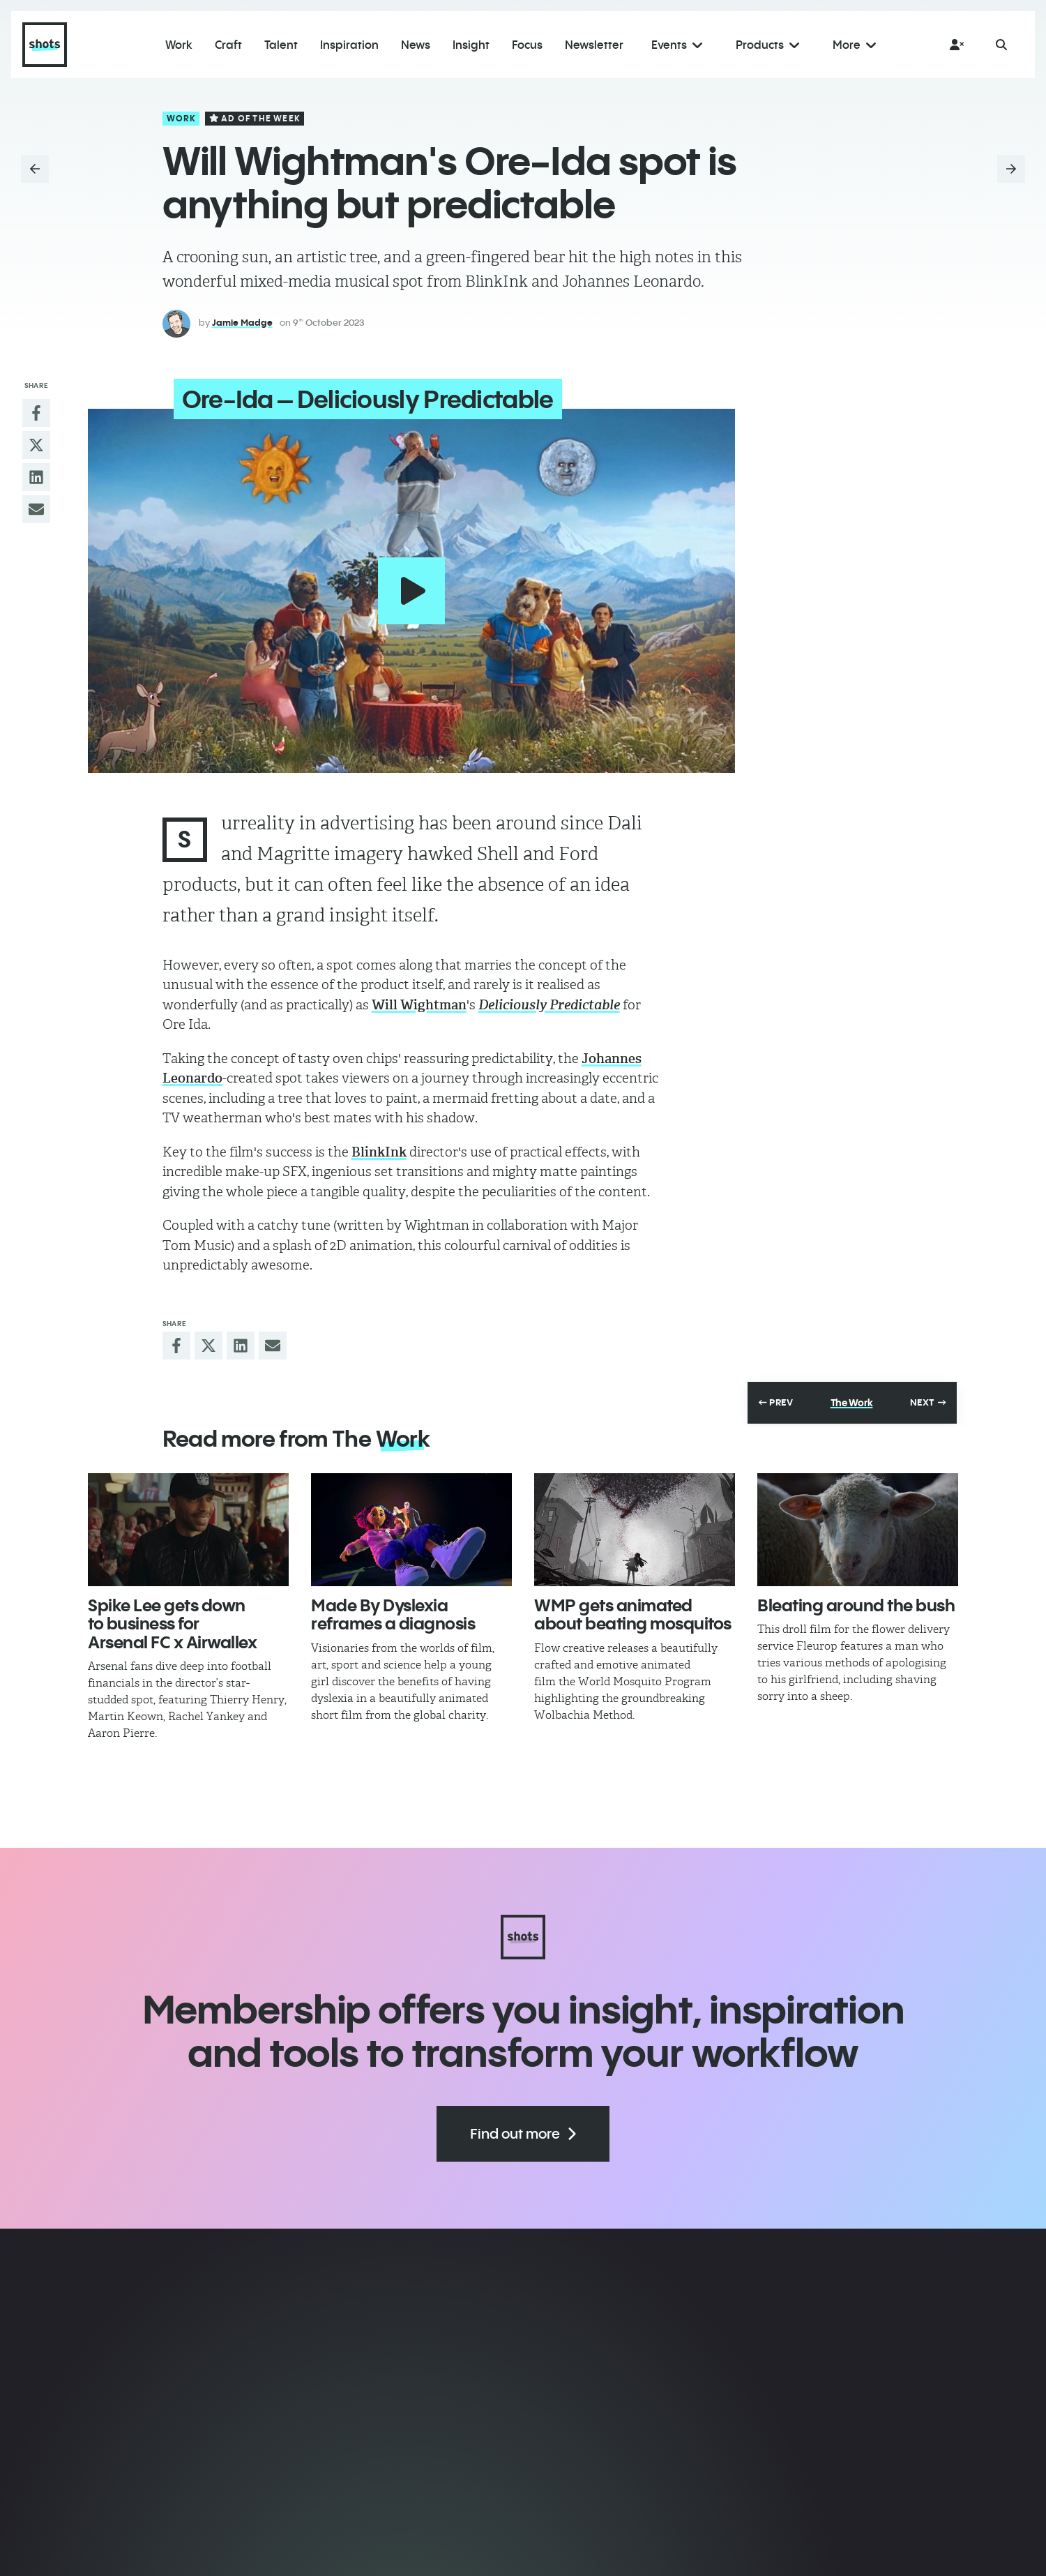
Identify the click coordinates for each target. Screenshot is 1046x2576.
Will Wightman (419, 995)
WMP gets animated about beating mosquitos (633, 1604)
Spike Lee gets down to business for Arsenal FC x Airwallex (172, 1614)
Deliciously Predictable (549, 995)
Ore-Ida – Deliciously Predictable (357, 399)
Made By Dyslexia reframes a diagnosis (393, 1604)
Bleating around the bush (856, 1595)
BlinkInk (379, 1142)
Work (182, 118)
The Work (852, 1393)
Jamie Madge (242, 322)
